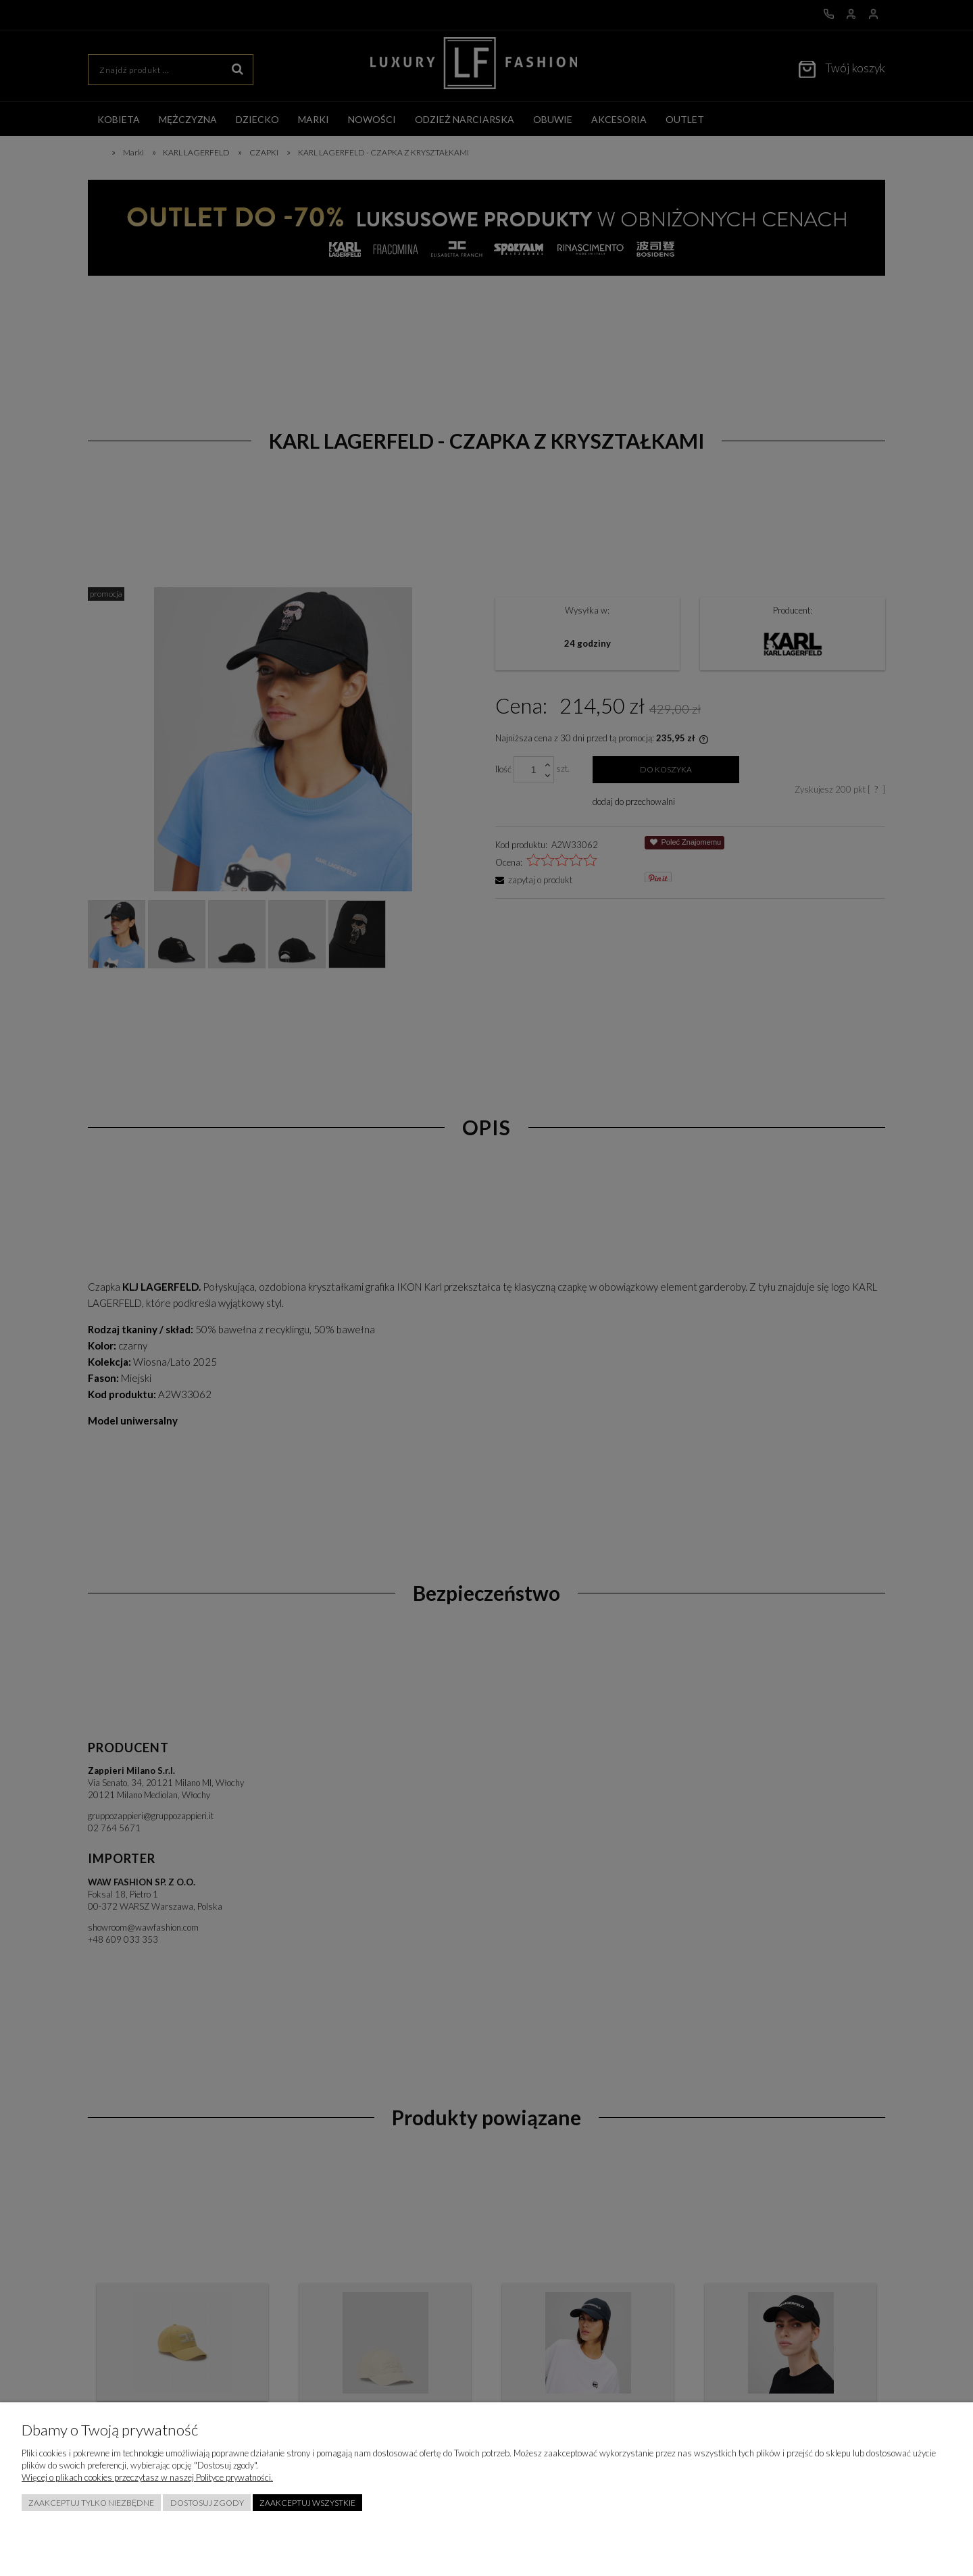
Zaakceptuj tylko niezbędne (91, 2503)
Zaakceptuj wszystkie (307, 2503)
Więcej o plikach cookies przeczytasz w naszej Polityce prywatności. (147, 2477)
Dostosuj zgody (207, 2503)
